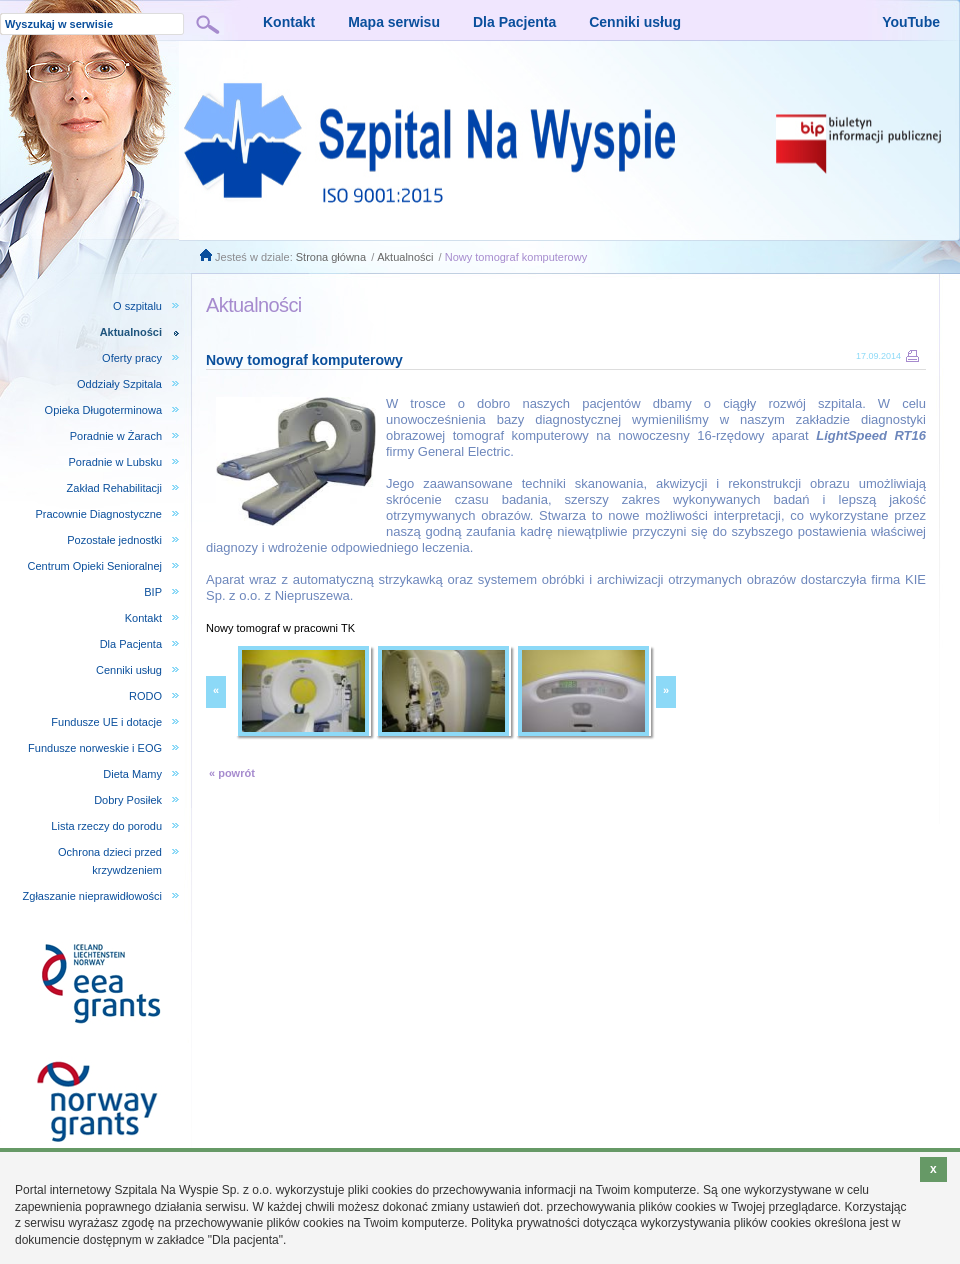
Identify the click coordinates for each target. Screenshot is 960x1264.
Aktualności (405, 257)
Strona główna (331, 257)
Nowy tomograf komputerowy (516, 257)
